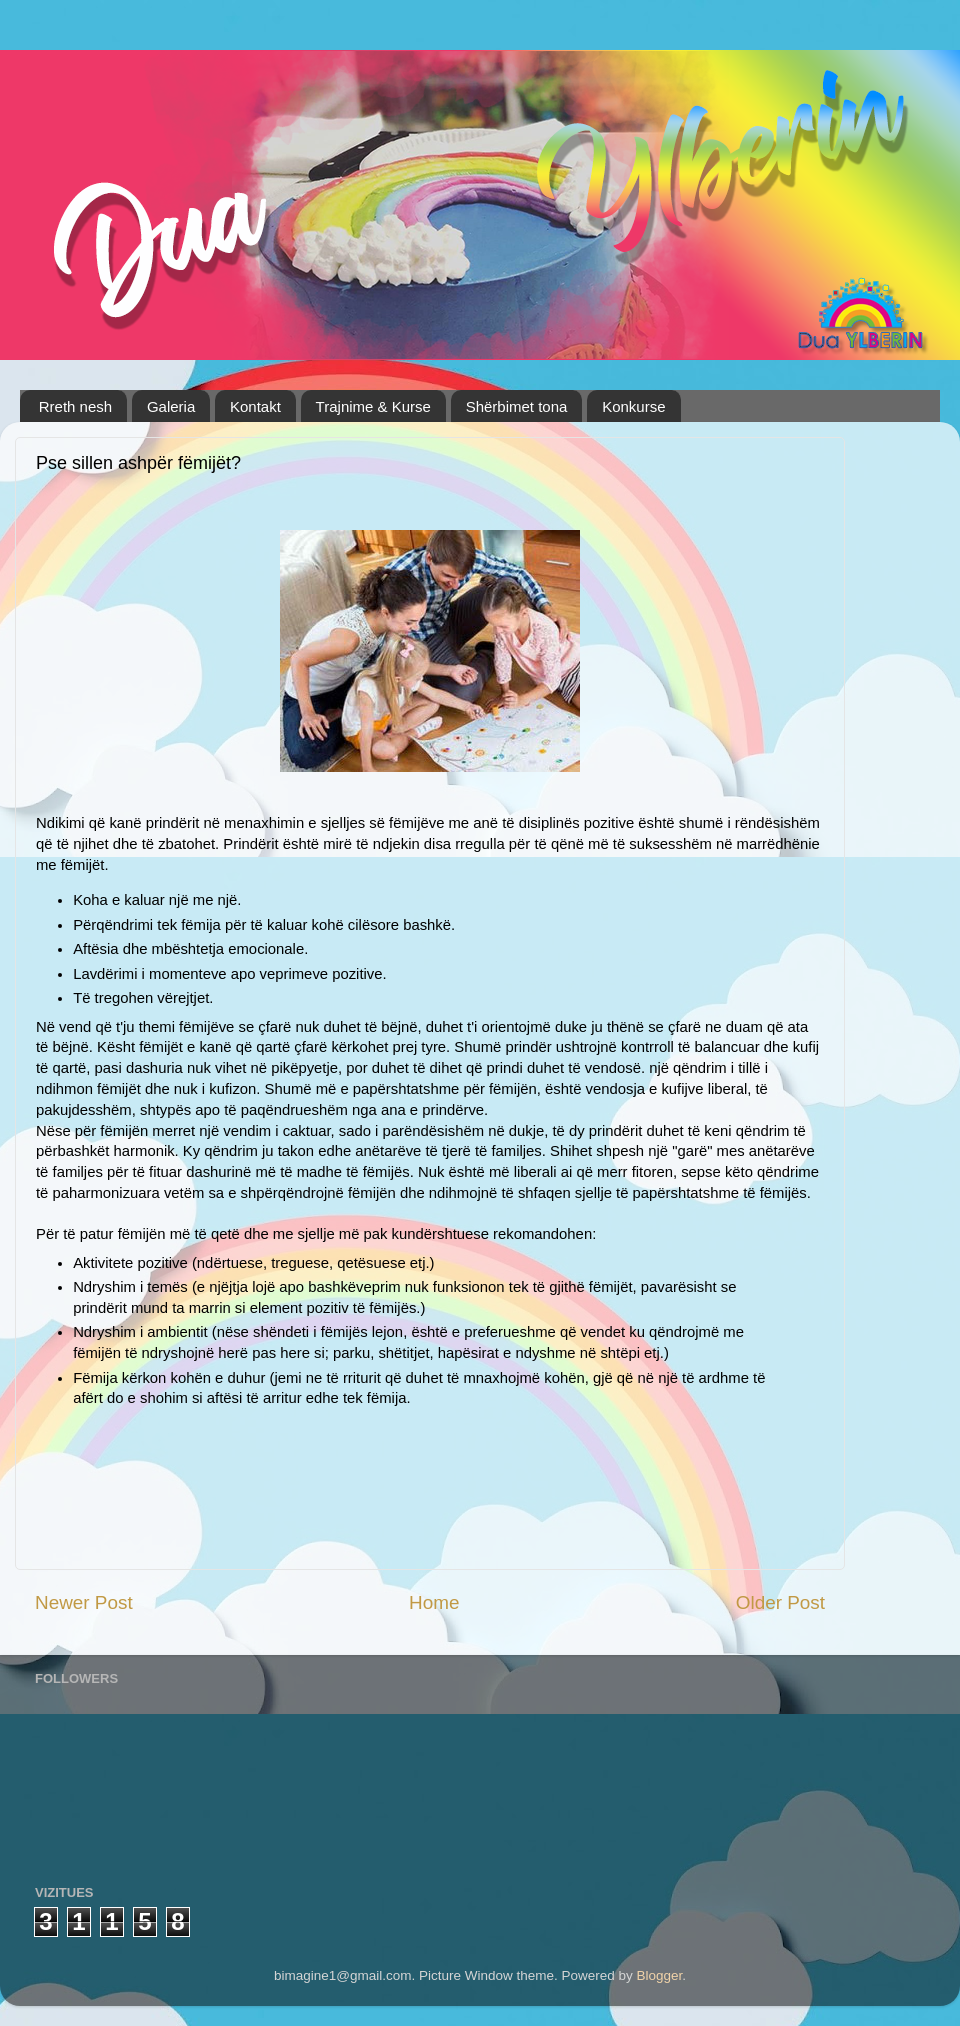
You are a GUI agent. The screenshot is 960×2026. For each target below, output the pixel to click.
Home (434, 1602)
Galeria (171, 406)
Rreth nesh (75, 406)
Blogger (660, 1975)
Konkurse (633, 406)
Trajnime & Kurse (373, 406)
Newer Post (84, 1602)
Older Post (780, 1602)
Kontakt (255, 406)
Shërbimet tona (517, 406)
